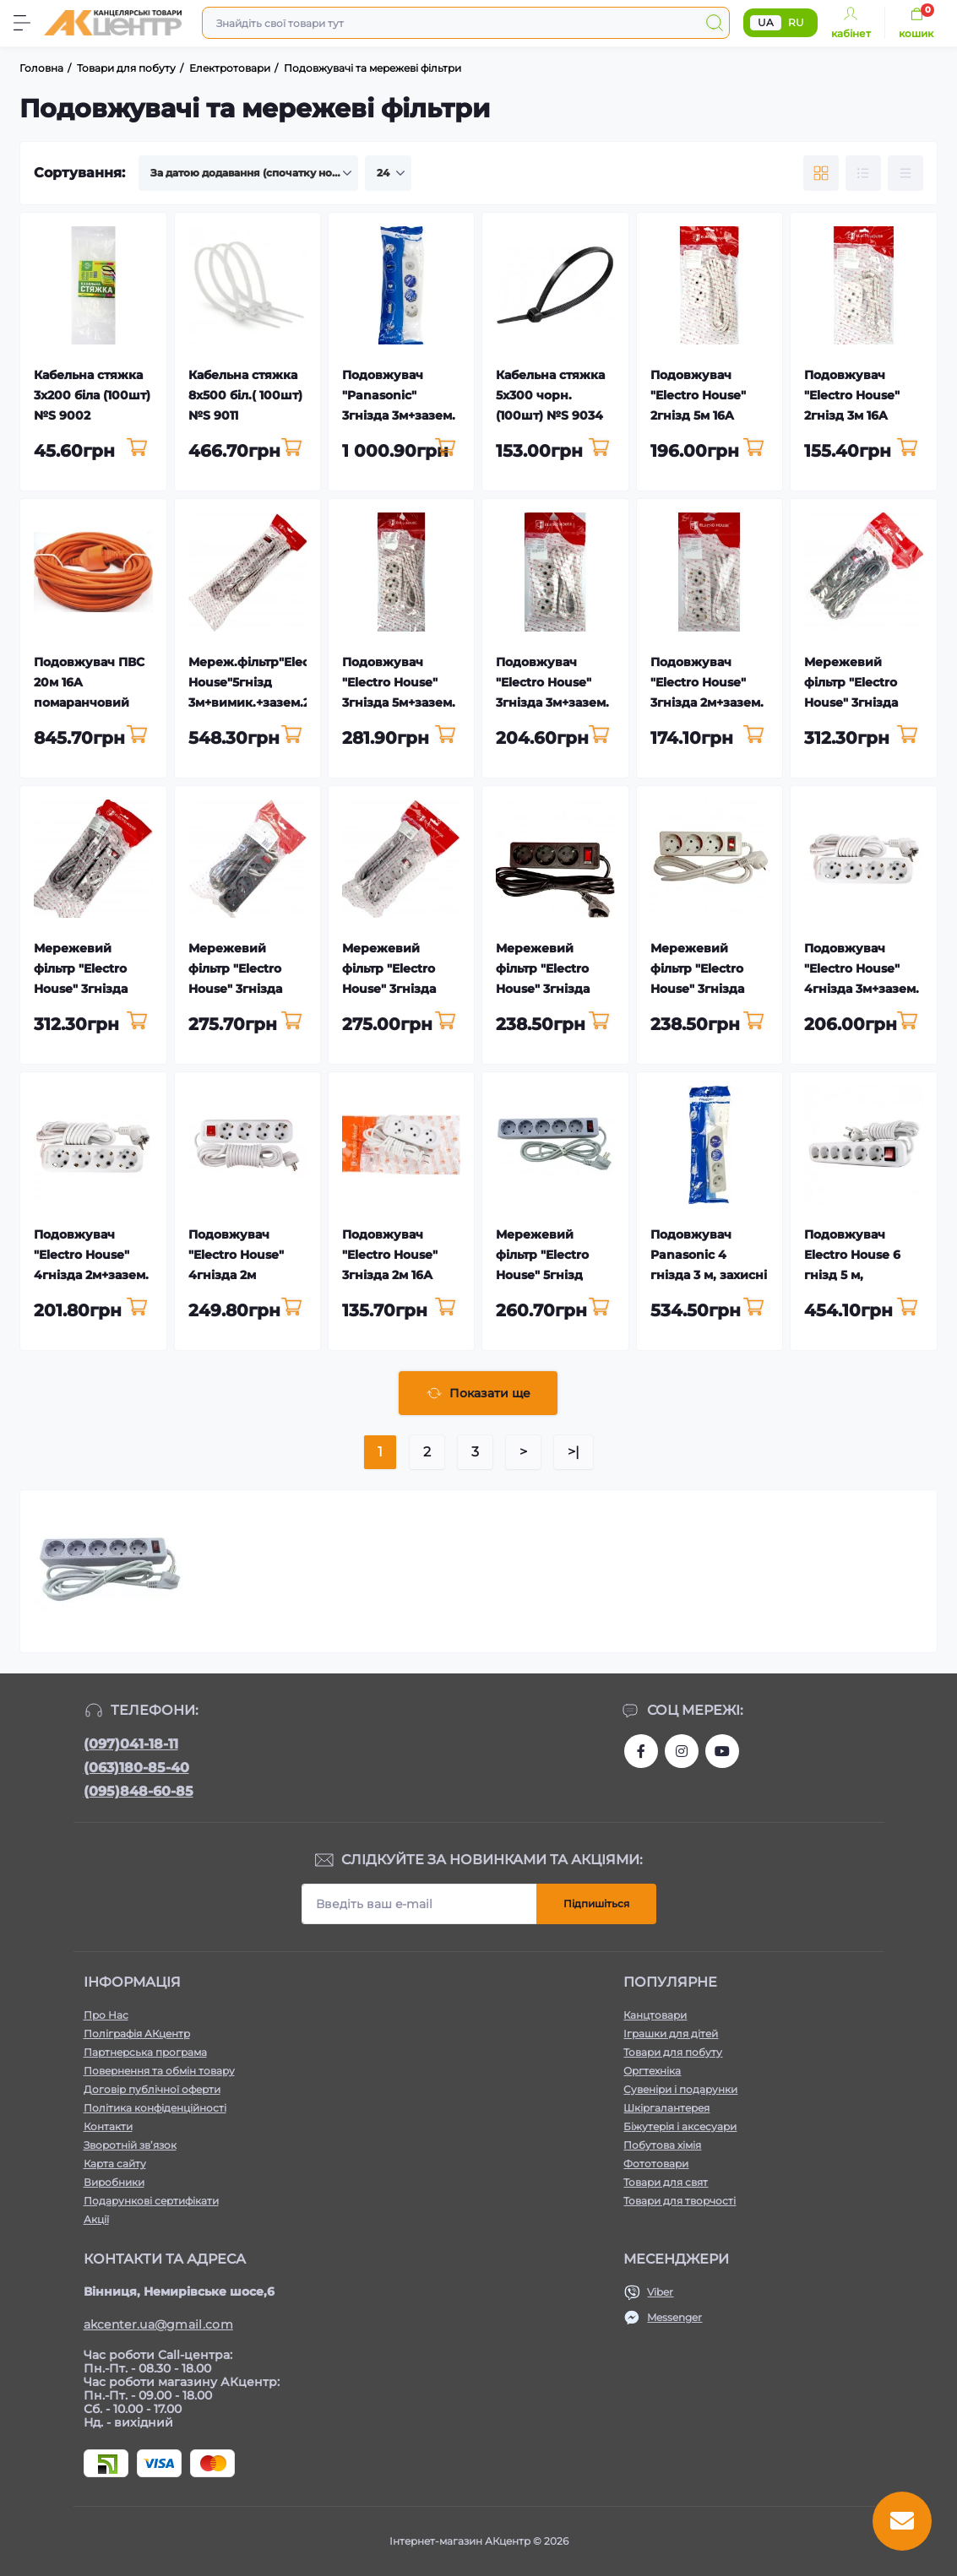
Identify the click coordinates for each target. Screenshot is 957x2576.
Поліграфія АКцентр (137, 2033)
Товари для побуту (672, 2052)
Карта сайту (115, 2163)
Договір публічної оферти (152, 2089)
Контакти (108, 2126)
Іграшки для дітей (670, 2033)
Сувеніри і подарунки (680, 2089)
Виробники (114, 2182)
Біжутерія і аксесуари (680, 2126)
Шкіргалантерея (666, 2107)
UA (766, 22)
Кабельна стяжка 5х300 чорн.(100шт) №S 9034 (550, 395)
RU (796, 22)
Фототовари (655, 2163)
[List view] (863, 173)
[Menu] (22, 22)
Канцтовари (655, 2015)
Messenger (674, 2317)
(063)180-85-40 (136, 1768)
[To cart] (137, 448)
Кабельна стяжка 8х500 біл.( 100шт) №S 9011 (245, 395)
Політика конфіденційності (155, 2107)
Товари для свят (665, 2182)
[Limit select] (388, 173)
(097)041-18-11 (131, 1744)
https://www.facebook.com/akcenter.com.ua (641, 1751)
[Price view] (905, 173)
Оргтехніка (652, 2070)
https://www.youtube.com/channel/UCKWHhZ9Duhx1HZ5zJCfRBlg (722, 1751)
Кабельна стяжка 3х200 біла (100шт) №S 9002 (92, 395)
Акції (96, 2219)
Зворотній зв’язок (130, 2145)
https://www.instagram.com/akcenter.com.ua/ (682, 1751)
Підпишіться (596, 1903)
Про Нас (106, 2015)
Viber (660, 2292)
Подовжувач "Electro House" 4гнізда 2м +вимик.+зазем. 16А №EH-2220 (237, 1275)
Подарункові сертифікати (151, 2200)
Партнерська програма (145, 2052)
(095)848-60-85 (138, 1791)
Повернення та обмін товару (159, 2070)
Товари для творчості (679, 2200)
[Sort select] (248, 173)
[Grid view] (821, 173)
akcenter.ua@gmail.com (158, 2324)
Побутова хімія (662, 2145)
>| (573, 1452)
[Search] (714, 23)
